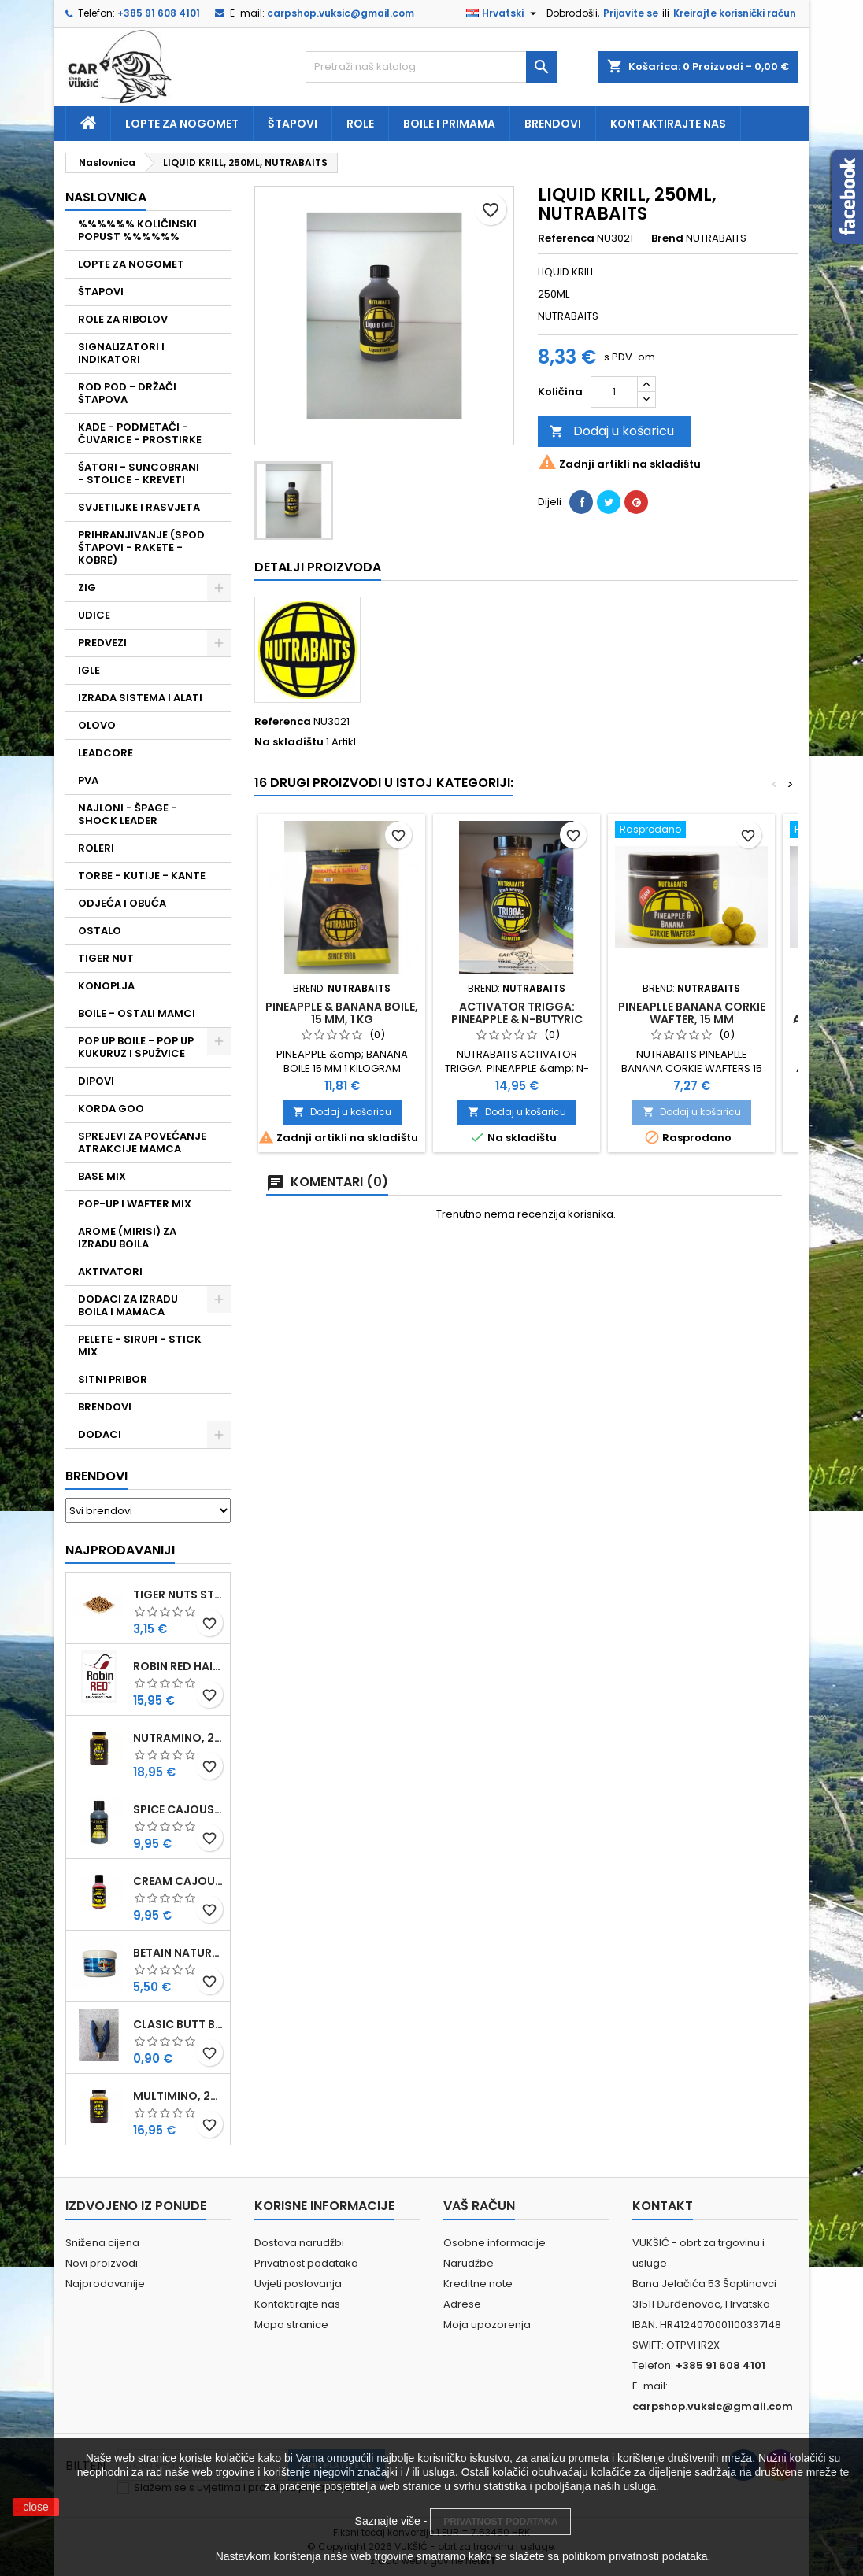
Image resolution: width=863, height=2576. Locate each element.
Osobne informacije (494, 2242)
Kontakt (662, 2206)
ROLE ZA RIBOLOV (123, 319)
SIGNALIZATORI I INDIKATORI (121, 353)
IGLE (89, 670)
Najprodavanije (105, 2283)
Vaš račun (479, 2206)
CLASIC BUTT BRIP (178, 2024)
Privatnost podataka (306, 2263)
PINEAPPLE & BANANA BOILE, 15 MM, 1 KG (341, 1013)
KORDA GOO (111, 1108)
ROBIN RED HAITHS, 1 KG (178, 1666)
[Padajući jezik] (503, 13)
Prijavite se (630, 13)
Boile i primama (449, 123)
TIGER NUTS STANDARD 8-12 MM (178, 1594)
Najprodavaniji (120, 1550)
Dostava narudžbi (299, 2242)
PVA (88, 780)
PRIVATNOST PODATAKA (500, 2521)
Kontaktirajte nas (668, 123)
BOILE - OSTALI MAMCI (136, 1013)
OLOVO (97, 725)
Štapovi (292, 123)
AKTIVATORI (110, 1271)
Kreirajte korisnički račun (734, 13)
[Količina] (614, 392)
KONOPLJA (106, 985)
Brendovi (552, 123)
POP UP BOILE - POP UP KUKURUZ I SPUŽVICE (136, 1047)
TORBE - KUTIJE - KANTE (142, 875)
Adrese (462, 2304)
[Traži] (431, 67)
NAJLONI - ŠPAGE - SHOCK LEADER (127, 814)
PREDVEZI (102, 642)
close (36, 2506)
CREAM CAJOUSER (178, 1881)
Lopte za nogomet (182, 123)
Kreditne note (478, 2283)
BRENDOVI (104, 1406)
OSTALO (99, 930)
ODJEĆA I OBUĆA (122, 903)
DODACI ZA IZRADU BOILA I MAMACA (128, 1305)
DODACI (99, 1434)
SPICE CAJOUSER (178, 1809)
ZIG (87, 587)
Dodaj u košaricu (612, 431)
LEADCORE (105, 752)
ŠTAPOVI (101, 291)
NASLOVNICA (105, 197)
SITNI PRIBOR (112, 1379)
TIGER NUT (106, 958)
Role (360, 123)
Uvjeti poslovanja (298, 2283)
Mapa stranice (291, 2324)
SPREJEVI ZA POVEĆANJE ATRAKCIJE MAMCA (142, 1142)
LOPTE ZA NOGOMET (131, 264)
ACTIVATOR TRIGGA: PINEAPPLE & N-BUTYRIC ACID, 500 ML (517, 1019)
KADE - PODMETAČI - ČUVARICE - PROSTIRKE (140, 433)
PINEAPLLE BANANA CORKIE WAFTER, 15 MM (691, 1013)
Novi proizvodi (101, 2263)
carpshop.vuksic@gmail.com (340, 13)
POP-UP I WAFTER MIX (134, 1203)
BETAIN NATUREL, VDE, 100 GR (178, 1952)
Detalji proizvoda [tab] (317, 567)
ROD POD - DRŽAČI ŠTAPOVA (127, 393)
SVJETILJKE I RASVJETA (139, 507)
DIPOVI (96, 1081)
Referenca (566, 238)
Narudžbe (468, 2263)
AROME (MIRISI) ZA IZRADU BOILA (127, 1237)
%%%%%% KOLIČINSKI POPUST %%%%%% (137, 230)
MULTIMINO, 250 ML (178, 2096)
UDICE (94, 615)
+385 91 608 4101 (158, 13)
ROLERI (96, 848)
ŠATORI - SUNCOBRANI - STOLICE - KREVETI (138, 473)
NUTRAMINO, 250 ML (178, 1738)
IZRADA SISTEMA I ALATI (140, 697)
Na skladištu (289, 742)
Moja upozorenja (487, 2324)
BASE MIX (102, 1176)
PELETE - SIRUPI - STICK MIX (140, 1345)
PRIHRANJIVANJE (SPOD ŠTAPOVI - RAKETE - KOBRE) (141, 547)
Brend (667, 238)
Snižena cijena (102, 2242)
